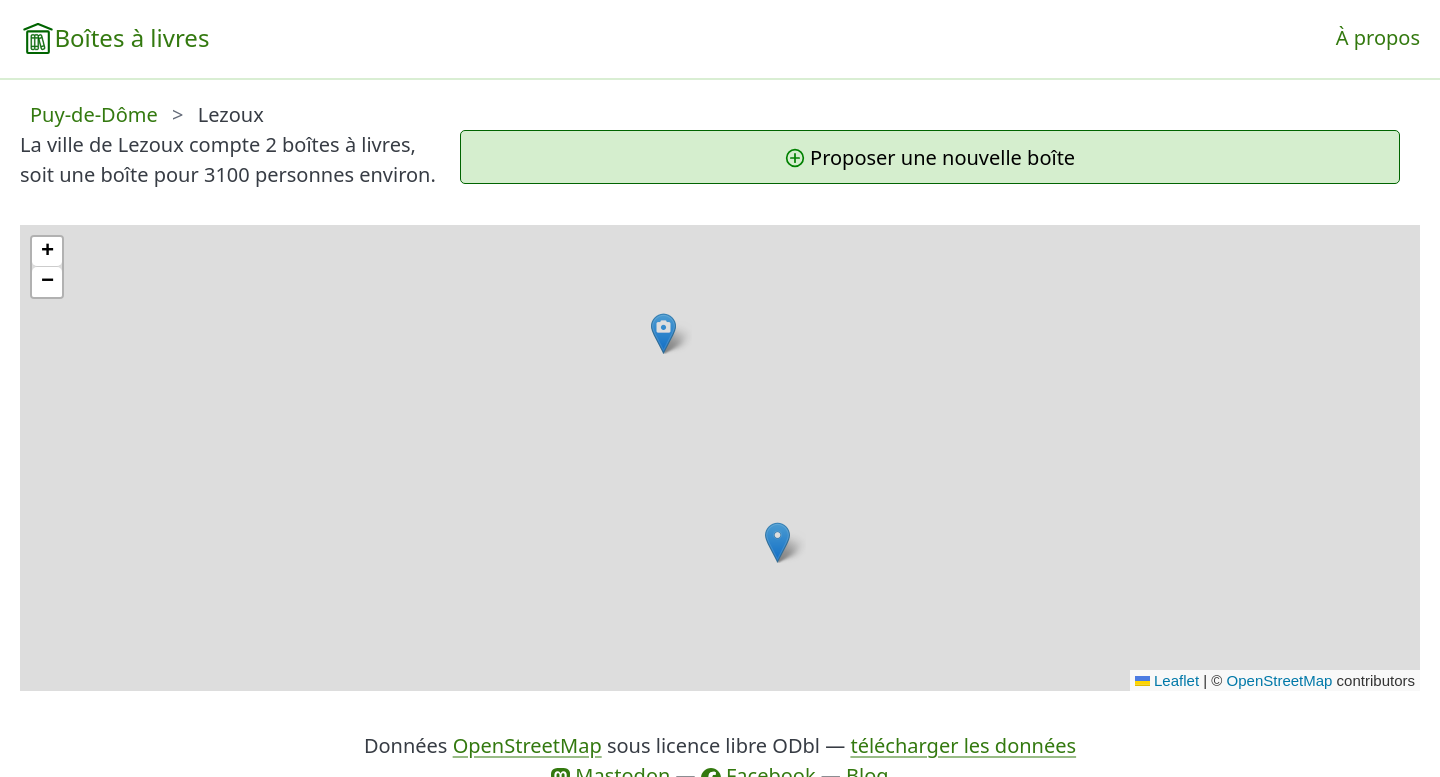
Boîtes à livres (131, 37)
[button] (777, 542)
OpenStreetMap (1280, 680)
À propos (1378, 37)
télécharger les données (963, 745)
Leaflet (1167, 680)
